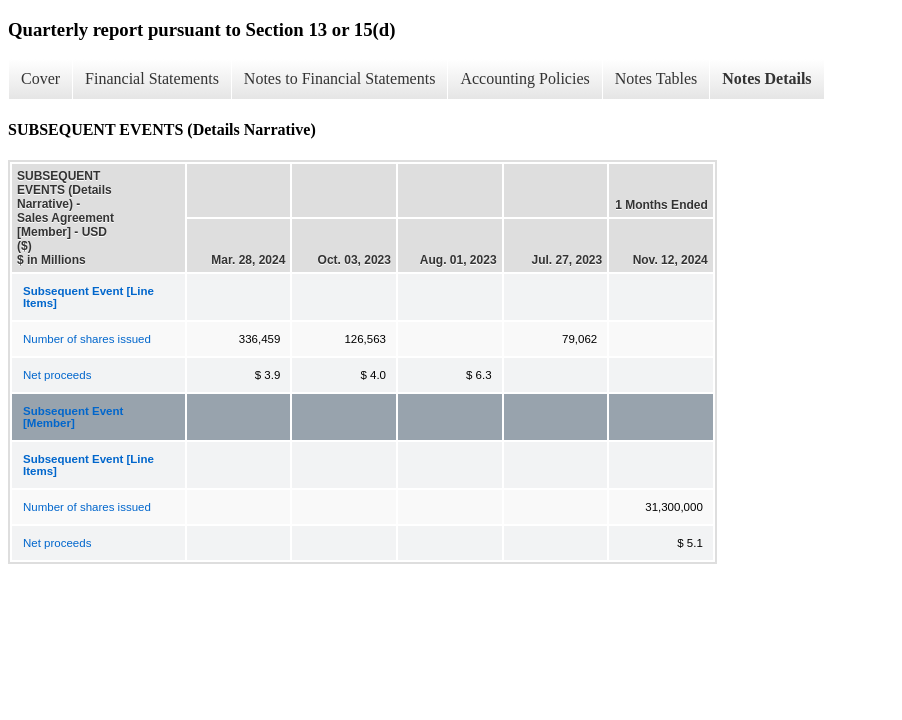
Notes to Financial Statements (340, 78)
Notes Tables (656, 78)
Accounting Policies (524, 78)
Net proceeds (57, 375)
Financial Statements (152, 78)
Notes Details (766, 78)
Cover (40, 78)
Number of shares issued (87, 339)
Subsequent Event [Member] (73, 417)
